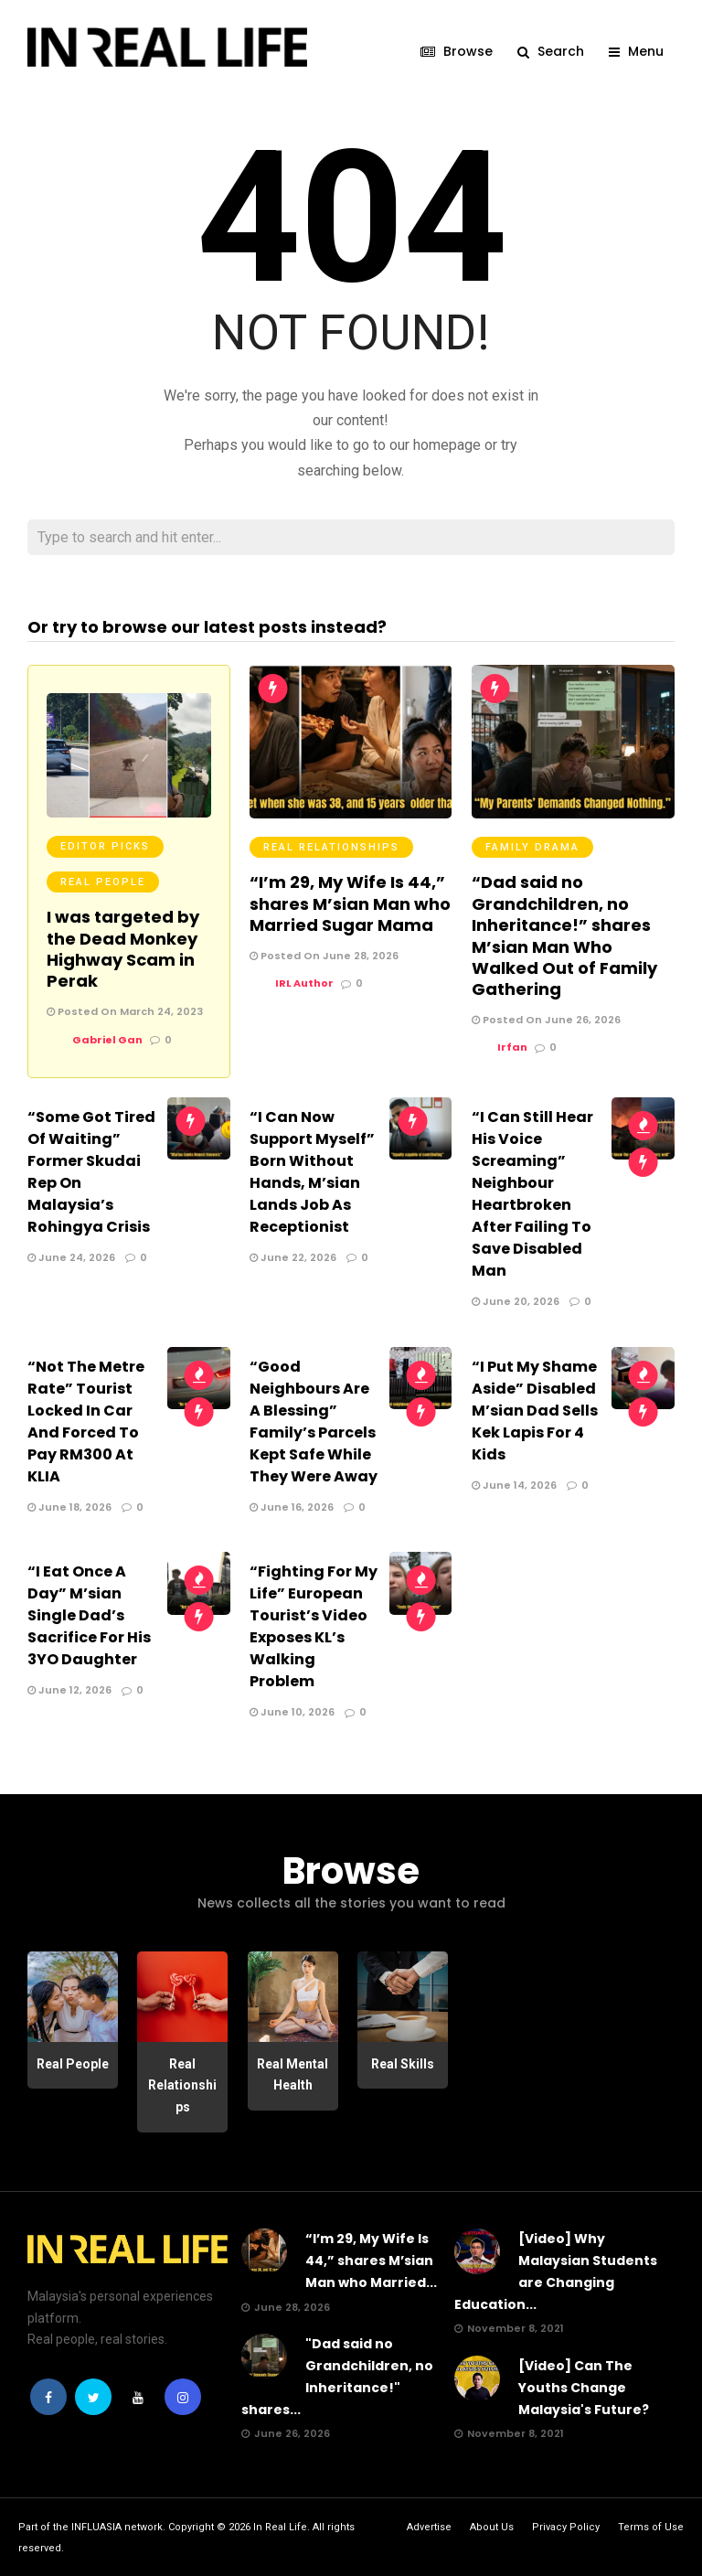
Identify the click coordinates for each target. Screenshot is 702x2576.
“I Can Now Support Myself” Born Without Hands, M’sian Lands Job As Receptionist (312, 1171)
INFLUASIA (96, 2526)
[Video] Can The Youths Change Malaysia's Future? (583, 2387)
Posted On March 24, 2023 (125, 1010)
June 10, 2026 (292, 1711)
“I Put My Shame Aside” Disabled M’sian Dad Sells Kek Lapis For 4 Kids (535, 1409)
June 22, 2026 (293, 1256)
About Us (492, 2526)
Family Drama (532, 846)
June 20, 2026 (515, 1300)
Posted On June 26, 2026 (546, 1018)
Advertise (429, 2526)
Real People (102, 881)
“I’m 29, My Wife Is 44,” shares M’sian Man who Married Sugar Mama (350, 902)
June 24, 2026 (71, 1256)
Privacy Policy (566, 2526)
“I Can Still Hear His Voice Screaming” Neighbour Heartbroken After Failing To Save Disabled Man (532, 1193)
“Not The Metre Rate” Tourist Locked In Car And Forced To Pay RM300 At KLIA (85, 1420)
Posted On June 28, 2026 (324, 954)
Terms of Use (651, 2526)
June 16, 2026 (292, 1506)
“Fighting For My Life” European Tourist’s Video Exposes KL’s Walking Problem (314, 1625)
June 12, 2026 (69, 1689)
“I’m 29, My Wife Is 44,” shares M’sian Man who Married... (371, 2260)
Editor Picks (105, 845)
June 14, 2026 (514, 1484)
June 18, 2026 (69, 1506)
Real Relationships (331, 846)
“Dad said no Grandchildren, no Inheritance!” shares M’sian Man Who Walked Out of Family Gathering (564, 934)
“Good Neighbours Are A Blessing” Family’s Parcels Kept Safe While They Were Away (314, 1420)
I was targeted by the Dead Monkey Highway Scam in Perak (123, 947)
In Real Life (280, 2526)
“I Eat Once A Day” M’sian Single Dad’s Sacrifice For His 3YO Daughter (89, 1614)
